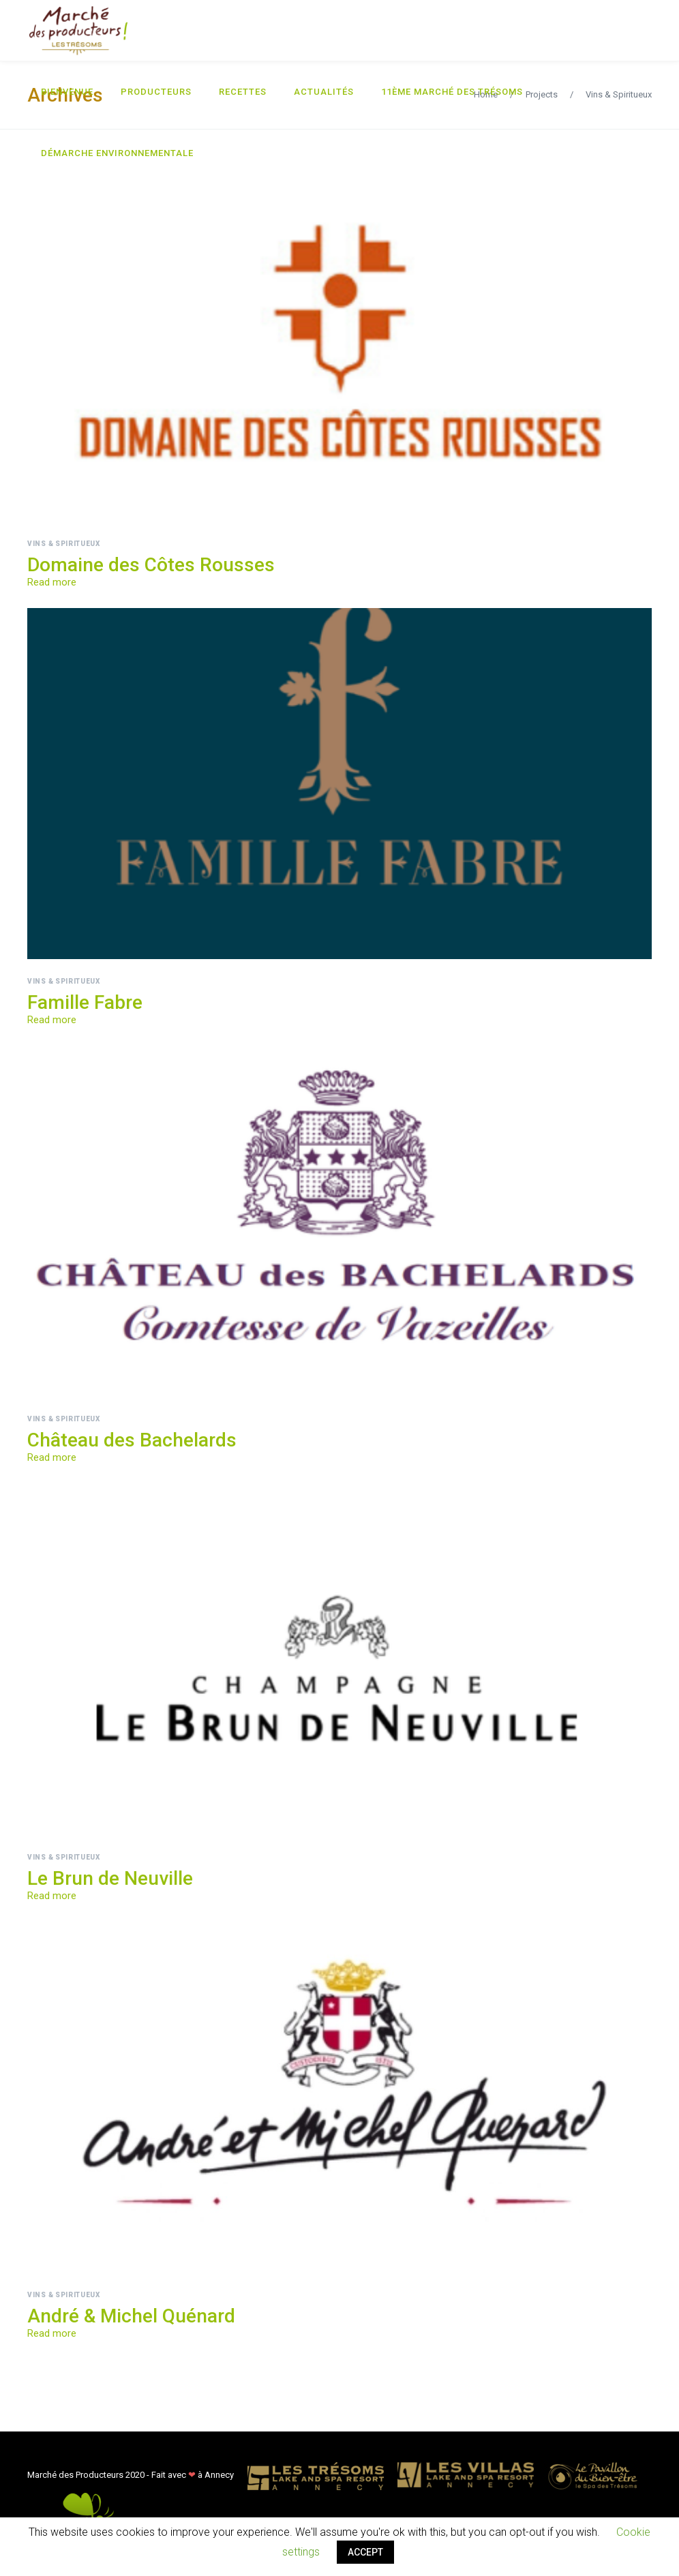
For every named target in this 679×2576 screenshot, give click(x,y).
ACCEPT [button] (365, 2552)
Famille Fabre (84, 1002)
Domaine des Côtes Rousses (151, 565)
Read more (51, 582)
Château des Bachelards (132, 1440)
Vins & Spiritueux (63, 543)
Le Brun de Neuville (110, 1878)
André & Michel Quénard (131, 2316)
